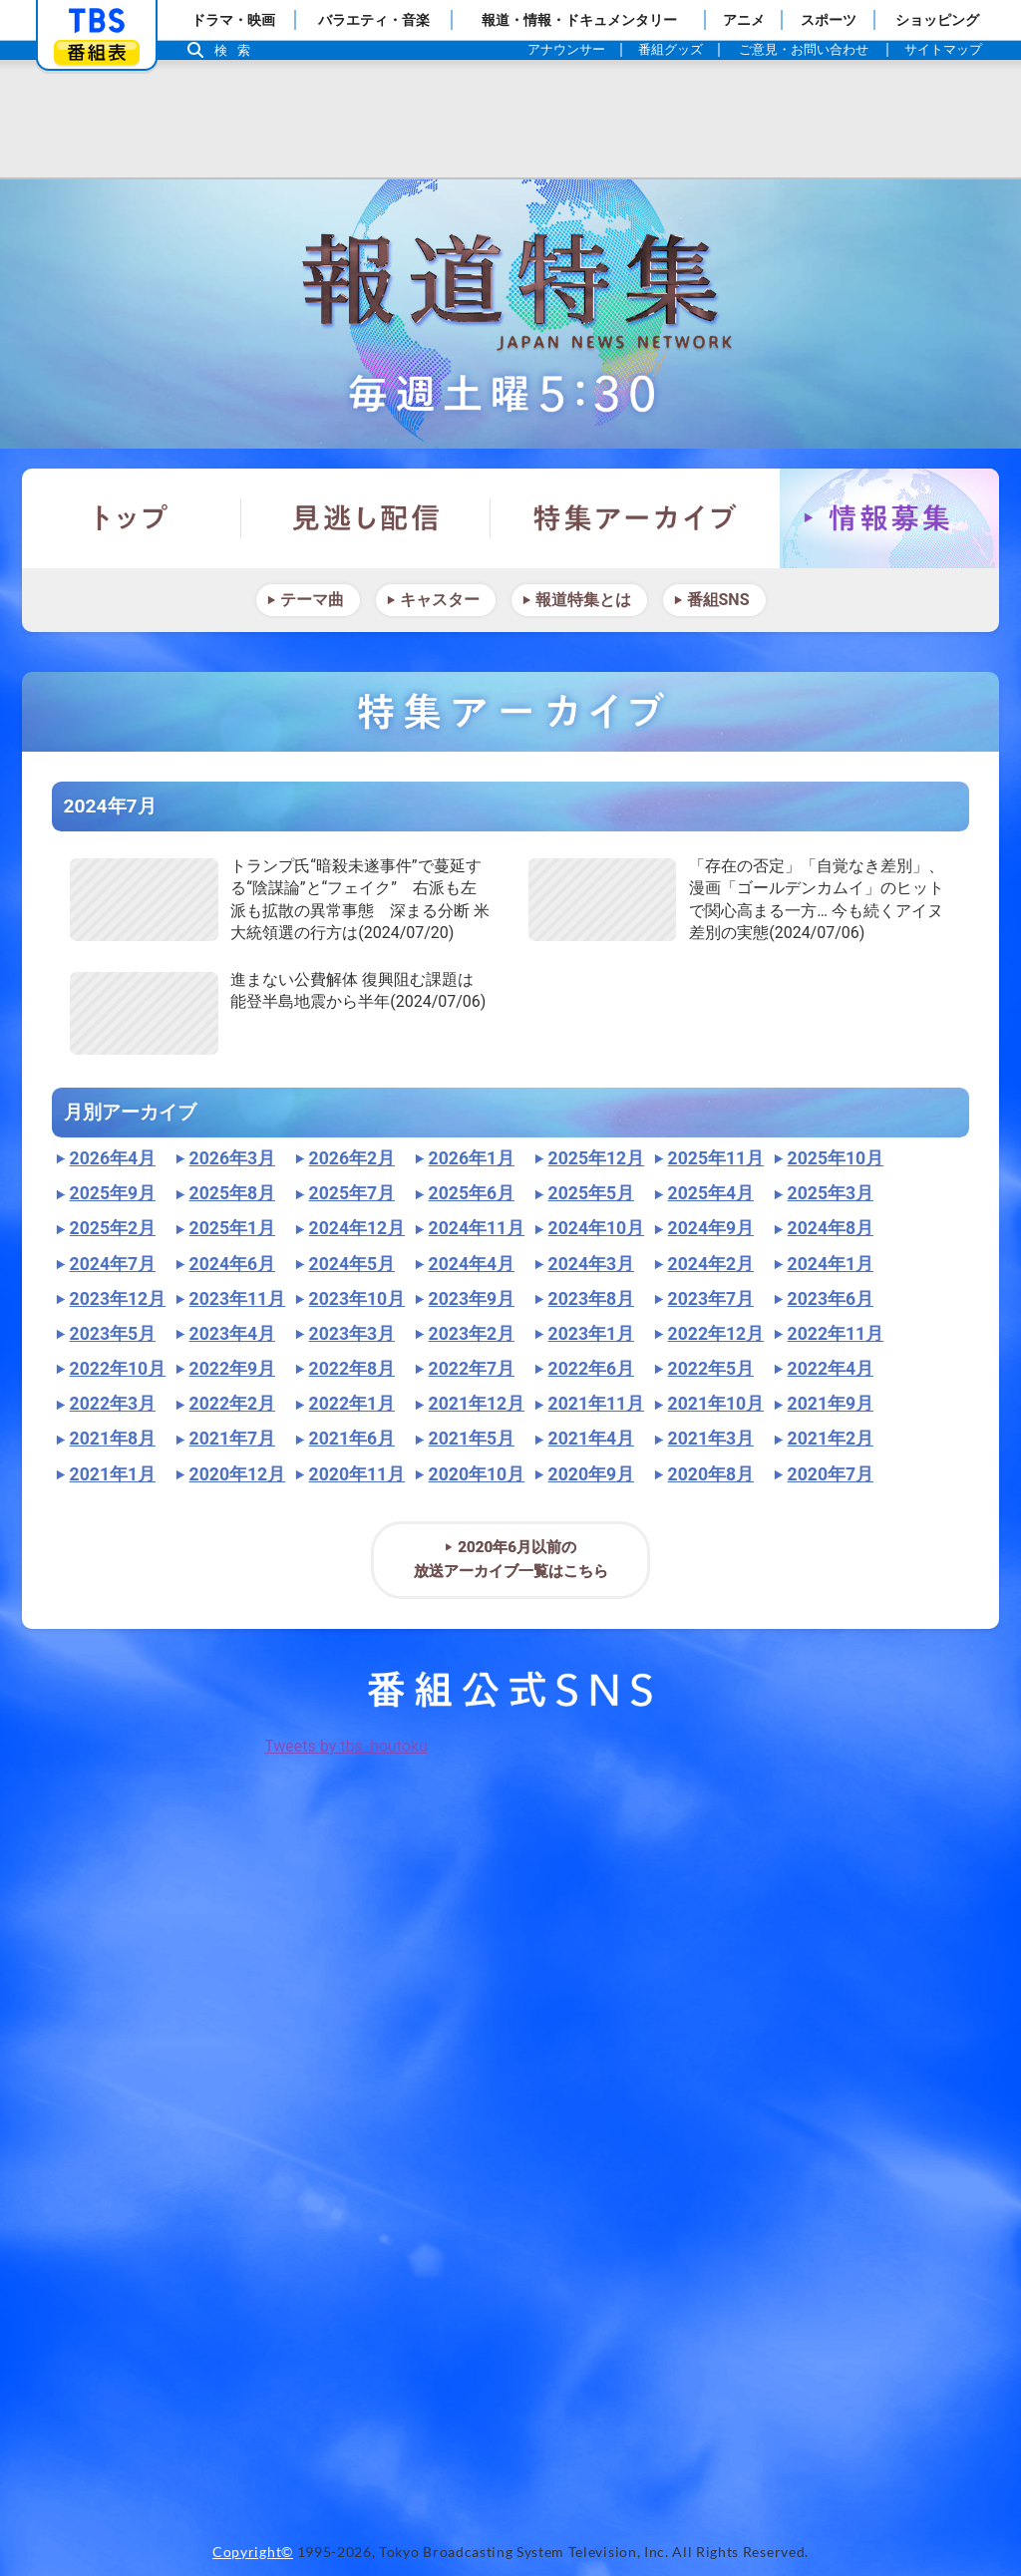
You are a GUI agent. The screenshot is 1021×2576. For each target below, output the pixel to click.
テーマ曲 (312, 599)
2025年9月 (113, 1193)
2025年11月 (716, 1158)
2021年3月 (711, 1439)
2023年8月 (591, 1299)
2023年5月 (113, 1334)
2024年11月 (477, 1228)
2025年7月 (352, 1193)
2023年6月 (830, 1299)
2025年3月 (830, 1193)
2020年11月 (357, 1474)
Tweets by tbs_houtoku (346, 1746)
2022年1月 (352, 1404)
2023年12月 (118, 1299)
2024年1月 (830, 1264)
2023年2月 (471, 1334)
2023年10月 (357, 1299)
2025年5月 (591, 1193)
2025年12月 (596, 1158)
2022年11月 (836, 1334)
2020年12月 (237, 1474)
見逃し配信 (366, 518)
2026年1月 (471, 1158)
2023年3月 (352, 1334)
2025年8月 (232, 1193)
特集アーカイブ (635, 518)
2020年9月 (591, 1474)
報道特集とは (583, 599)
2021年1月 (113, 1474)
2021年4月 (591, 1439)
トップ (131, 518)
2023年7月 (711, 1299)
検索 (237, 50)
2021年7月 (232, 1439)
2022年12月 (716, 1334)
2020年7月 (830, 1474)
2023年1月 (591, 1334)
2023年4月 (232, 1334)
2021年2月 (830, 1439)
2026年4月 (113, 1158)
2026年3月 (232, 1158)
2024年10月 (596, 1228)
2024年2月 (711, 1264)
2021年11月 (596, 1404)
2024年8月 (830, 1228)
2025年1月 (232, 1228)
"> (143, 899)
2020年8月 (711, 1474)
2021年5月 (471, 1439)
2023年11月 (237, 1299)
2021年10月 (716, 1404)
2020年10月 (477, 1474)
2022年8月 (352, 1369)
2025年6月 (471, 1193)
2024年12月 (357, 1228)
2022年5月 (711, 1369)
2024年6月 (232, 1264)
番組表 (97, 52)
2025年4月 (711, 1193)
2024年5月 (352, 1264)
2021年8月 (113, 1439)
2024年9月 (711, 1228)
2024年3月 (591, 1264)
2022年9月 (232, 1369)
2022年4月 (830, 1369)
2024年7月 (113, 1264)
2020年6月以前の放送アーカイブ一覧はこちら (511, 1558)
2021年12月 (477, 1404)
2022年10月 (118, 1369)
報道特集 (510, 314)
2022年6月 (591, 1369)
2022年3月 (113, 1404)
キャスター (440, 599)
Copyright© (252, 2552)
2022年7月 (471, 1369)
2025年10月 (836, 1158)
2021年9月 (830, 1404)
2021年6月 (352, 1439)
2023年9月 (471, 1299)
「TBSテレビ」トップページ (97, 21)
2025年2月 (113, 1228)
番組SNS (718, 599)
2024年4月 (471, 1264)
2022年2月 (232, 1404)
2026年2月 (352, 1158)
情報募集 (889, 518)
